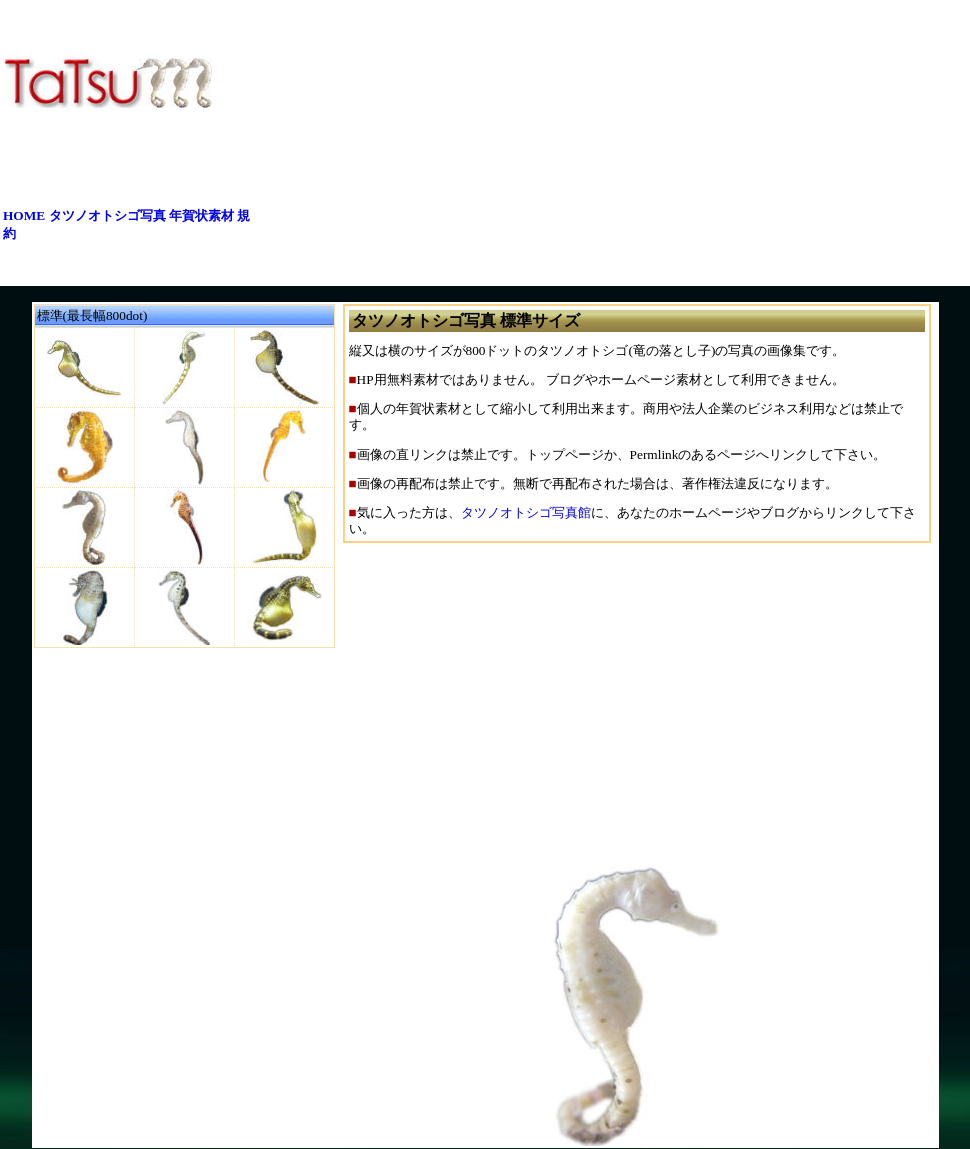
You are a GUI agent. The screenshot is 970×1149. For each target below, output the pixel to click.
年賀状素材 (201, 215)
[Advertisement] (599, 143)
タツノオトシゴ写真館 (526, 512)
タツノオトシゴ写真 (107, 215)
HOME (24, 215)
